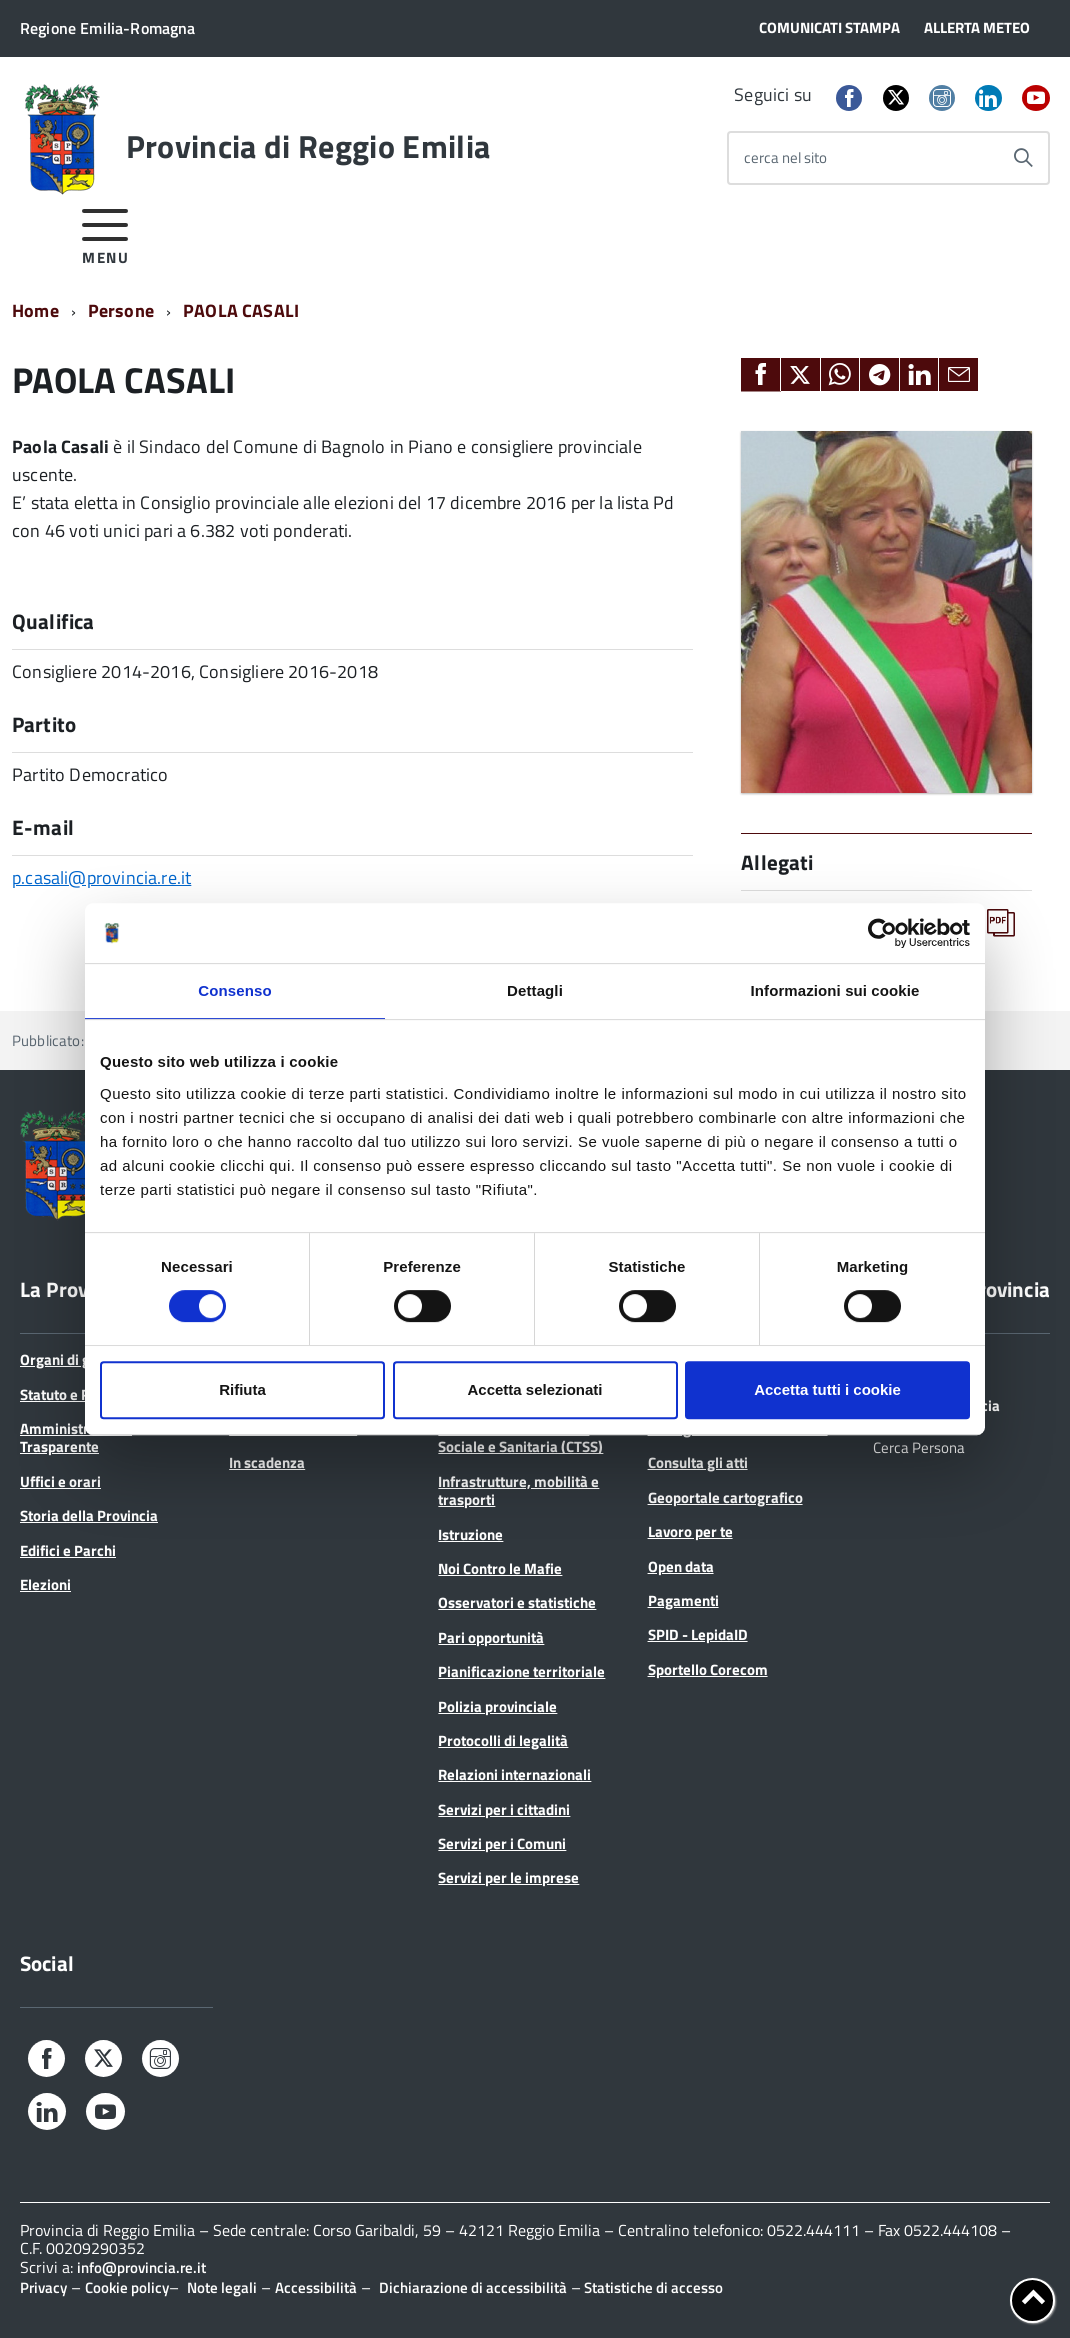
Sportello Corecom (708, 1669)
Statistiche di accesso (652, 2287)
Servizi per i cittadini (504, 1809)
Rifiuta (242, 1389)
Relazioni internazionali (514, 1774)
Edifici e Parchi (68, 1550)
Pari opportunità (491, 1637)
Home (35, 310)
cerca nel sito (785, 157)
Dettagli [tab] (535, 990)
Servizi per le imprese (508, 1877)
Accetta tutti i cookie (827, 1389)
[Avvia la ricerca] (1023, 158)
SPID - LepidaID (698, 1634)
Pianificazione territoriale (521, 1671)
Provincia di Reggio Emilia (308, 146)
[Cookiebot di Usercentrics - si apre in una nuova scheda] (882, 933)
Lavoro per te (690, 1531)
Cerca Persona (919, 1446)
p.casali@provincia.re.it (101, 877)
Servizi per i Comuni (502, 1843)
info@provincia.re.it (141, 2267)
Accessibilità (316, 2287)
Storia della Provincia (89, 1515)
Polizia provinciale (497, 1706)
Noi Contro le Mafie (500, 1568)
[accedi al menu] (105, 233)
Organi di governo (77, 1359)
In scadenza (267, 1462)
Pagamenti (683, 1600)
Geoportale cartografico (725, 1497)
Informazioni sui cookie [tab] (835, 990)
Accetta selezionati (534, 1389)
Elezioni (45, 1584)
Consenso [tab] (234, 990)
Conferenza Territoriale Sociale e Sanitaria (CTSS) (520, 1437)
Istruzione (470, 1534)
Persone (121, 310)
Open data (681, 1566)
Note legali (222, 2287)
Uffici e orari (60, 1481)
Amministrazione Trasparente (76, 1437)
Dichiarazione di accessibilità (473, 2287)
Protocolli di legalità (503, 1740)
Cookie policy (127, 2287)
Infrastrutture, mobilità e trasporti (518, 1490)
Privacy (43, 2287)
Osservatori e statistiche (517, 1602)
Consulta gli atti (698, 1462)
